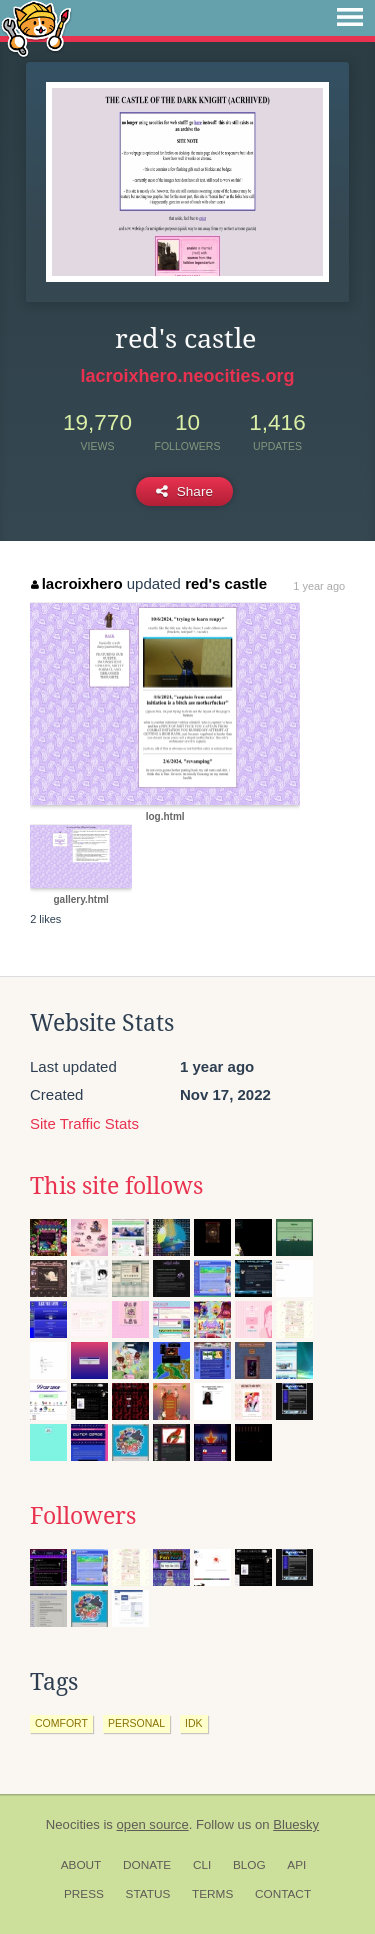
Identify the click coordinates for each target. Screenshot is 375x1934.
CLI (202, 1865)
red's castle (226, 583)
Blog (249, 1865)
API (296, 1865)
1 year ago (319, 586)
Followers (83, 1516)
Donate (147, 1865)
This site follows (116, 1186)
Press (84, 1894)
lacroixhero (76, 583)
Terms (212, 1894)
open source (153, 1824)
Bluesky (296, 1824)
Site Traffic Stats (84, 1123)
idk (194, 1723)
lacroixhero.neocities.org (187, 376)
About (81, 1865)
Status (148, 1894)
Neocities (73, 1824)
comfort (61, 1723)
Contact (283, 1894)
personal (136, 1723)
